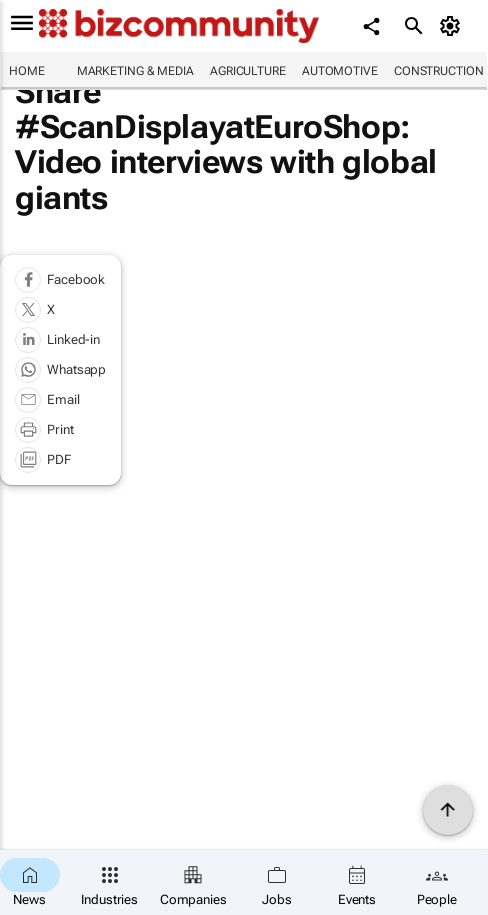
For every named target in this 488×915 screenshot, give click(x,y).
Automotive (340, 71)
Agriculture (248, 71)
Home (27, 71)
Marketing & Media (135, 71)
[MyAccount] (453, 26)
